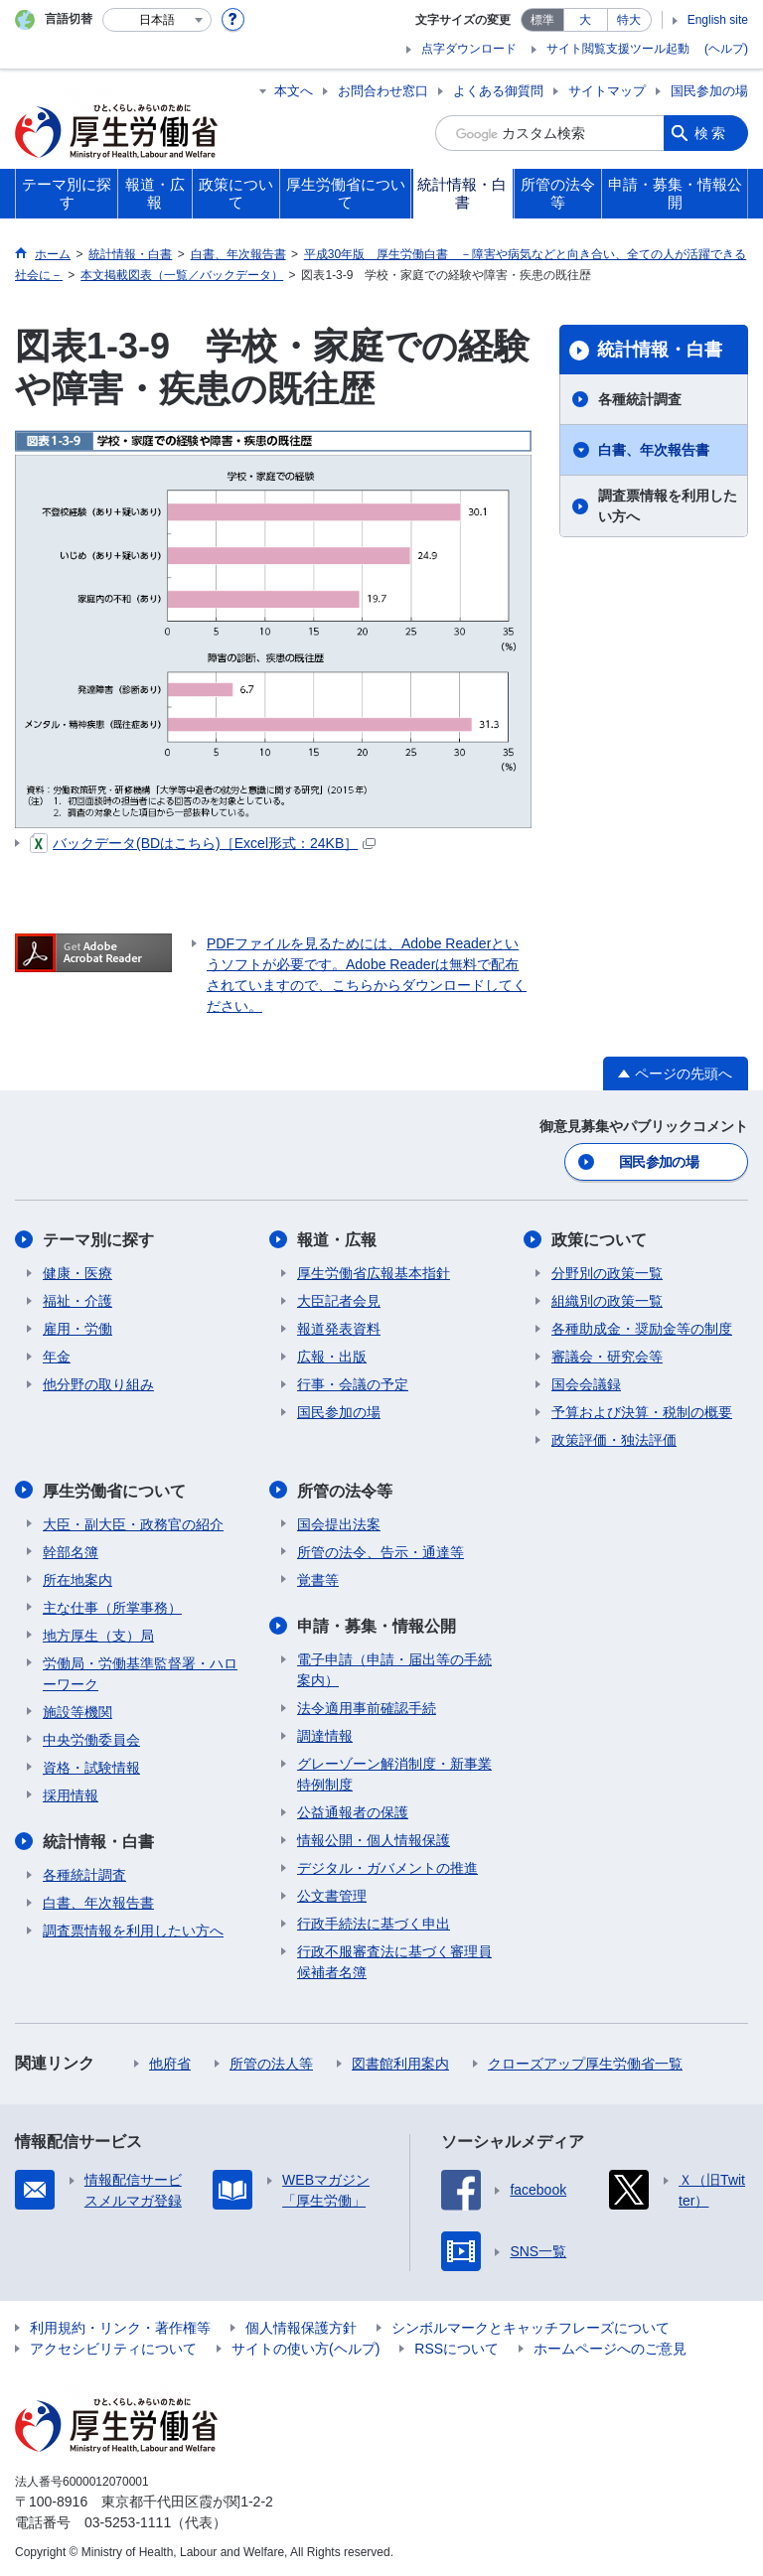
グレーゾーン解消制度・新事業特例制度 (394, 1772)
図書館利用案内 (400, 2062)
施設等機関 (77, 1710)
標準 (542, 20)
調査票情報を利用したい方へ (667, 506)
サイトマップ (607, 90)
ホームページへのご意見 (610, 2347)
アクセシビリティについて (113, 2347)
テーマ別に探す (98, 1238)
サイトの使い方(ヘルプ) (305, 2347)
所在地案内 (77, 1578)
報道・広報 (337, 1238)
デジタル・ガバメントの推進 (387, 1866)
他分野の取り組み (98, 1383)
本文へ (293, 90)
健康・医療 (77, 1272)
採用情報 (70, 1793)
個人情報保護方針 (301, 2326)
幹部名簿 (70, 1550)
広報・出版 (332, 1355)
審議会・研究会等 (607, 1355)
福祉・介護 (77, 1300)
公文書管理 (332, 1894)
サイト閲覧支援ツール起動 (617, 49)
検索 (711, 133)
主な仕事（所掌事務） (112, 1606)
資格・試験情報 (91, 1766)
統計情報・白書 (659, 349)
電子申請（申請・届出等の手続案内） (394, 1667)
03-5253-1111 (127, 2520)
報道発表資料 (339, 1328)
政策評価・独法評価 (614, 1439)
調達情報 (325, 1734)
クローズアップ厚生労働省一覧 (585, 2062)
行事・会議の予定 (352, 1383)
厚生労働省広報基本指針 (373, 1272)
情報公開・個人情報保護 (373, 1838)
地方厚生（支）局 (98, 1634)
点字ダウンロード (469, 49)
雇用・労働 (77, 1328)
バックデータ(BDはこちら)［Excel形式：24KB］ (203, 843)
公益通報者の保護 (352, 1810)
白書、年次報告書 (653, 450)
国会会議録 (586, 1383)
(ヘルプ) (726, 49)
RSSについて (456, 2347)
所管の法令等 (344, 1489)
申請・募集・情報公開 (376, 1624)
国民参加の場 (709, 90)
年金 (57, 1355)
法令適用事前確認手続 (366, 1706)
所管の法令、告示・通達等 (380, 1550)
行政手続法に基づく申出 (373, 1922)
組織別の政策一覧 (607, 1300)
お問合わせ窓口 (383, 90)
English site (717, 20)
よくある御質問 (498, 90)
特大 (629, 20)
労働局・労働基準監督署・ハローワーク (140, 1671)
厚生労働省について (114, 1489)
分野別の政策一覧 (607, 1272)
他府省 (170, 2062)
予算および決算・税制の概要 (641, 1411)
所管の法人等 (271, 2062)
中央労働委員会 (91, 1738)
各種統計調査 (640, 399)
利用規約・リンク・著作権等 (120, 2326)
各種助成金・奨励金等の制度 (641, 1328)
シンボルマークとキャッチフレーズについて (530, 2326)
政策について (599, 1238)
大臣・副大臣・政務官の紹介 (133, 1522)
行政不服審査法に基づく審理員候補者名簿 (394, 1959)
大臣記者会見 (339, 1300)
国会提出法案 (339, 1522)
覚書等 (318, 1578)
